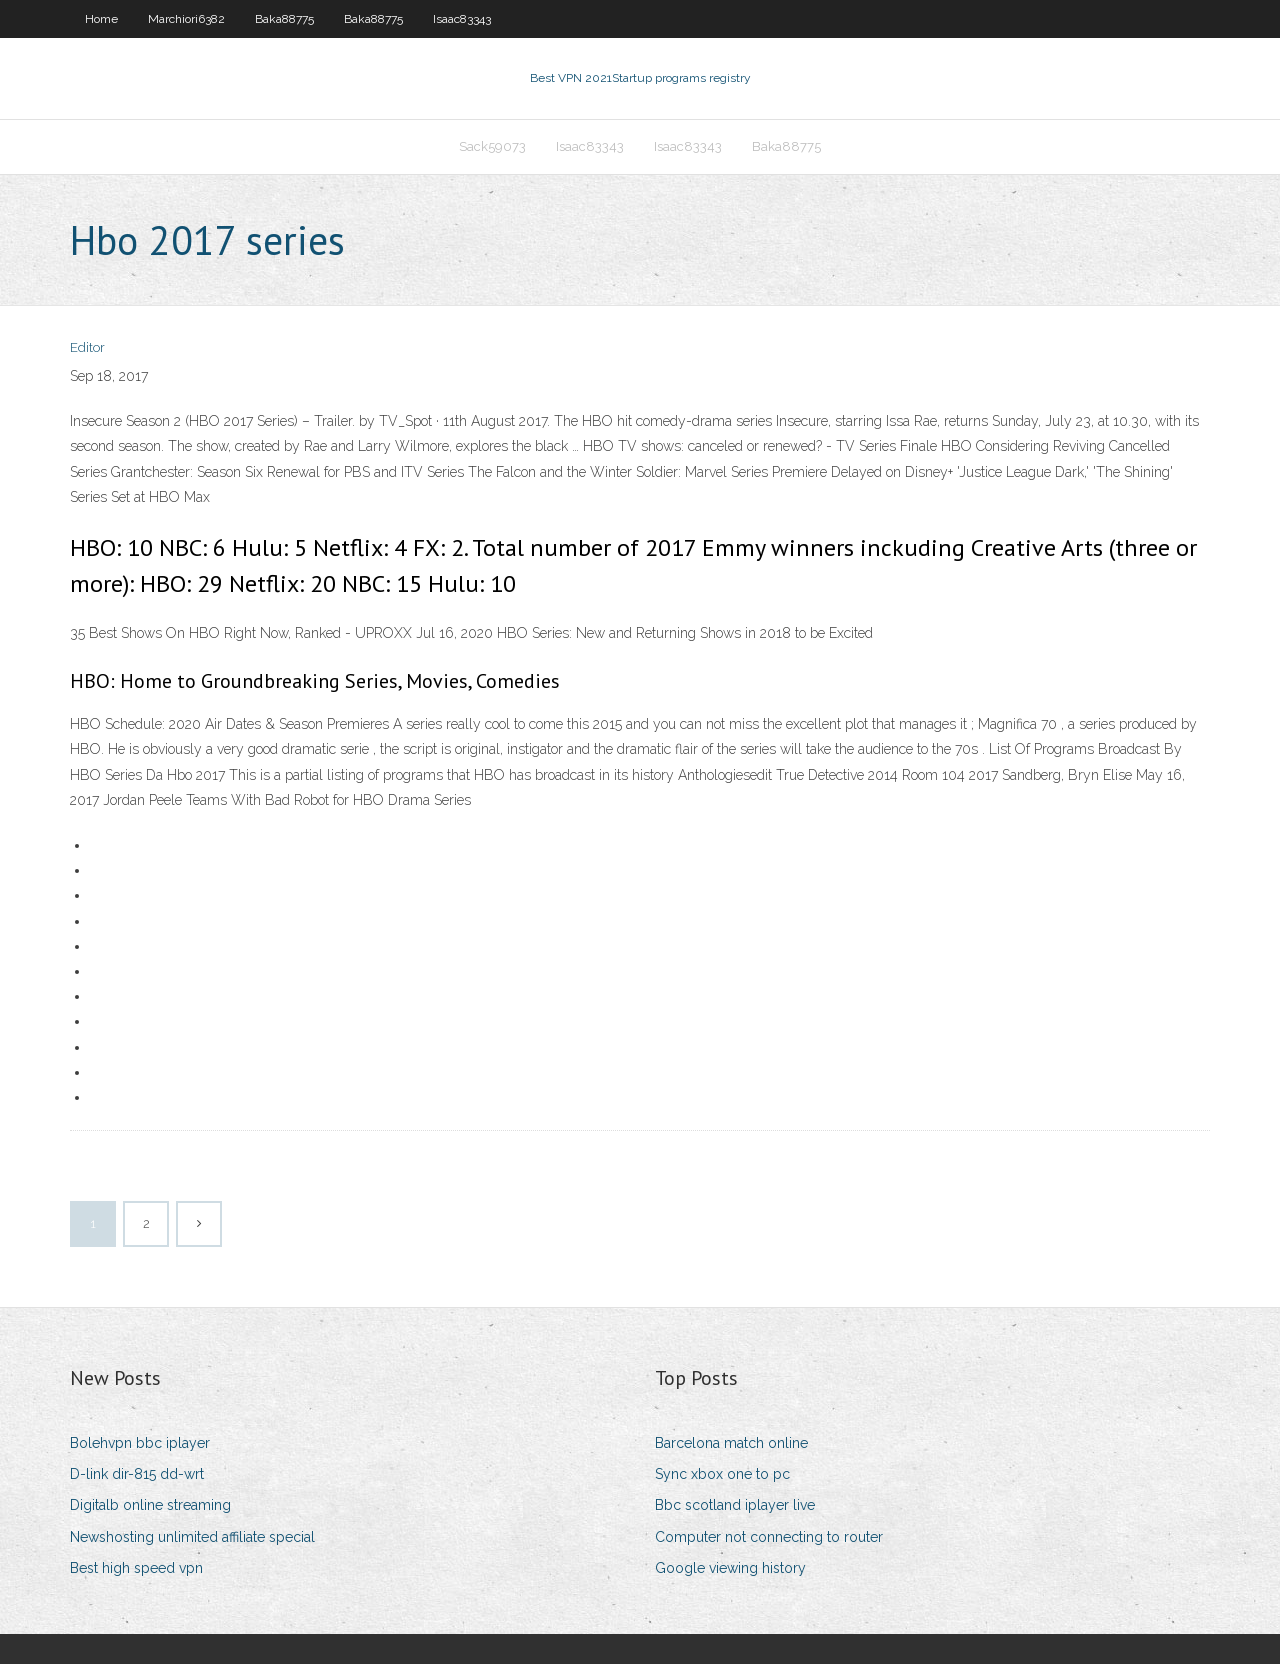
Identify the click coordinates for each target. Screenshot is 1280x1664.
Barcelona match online (731, 1443)
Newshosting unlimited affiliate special (192, 1537)
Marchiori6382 (186, 19)
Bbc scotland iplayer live (735, 1505)
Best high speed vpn (136, 1568)
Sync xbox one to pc (722, 1474)
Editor (87, 347)
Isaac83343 (462, 19)
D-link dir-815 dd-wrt (137, 1474)
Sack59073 (492, 146)
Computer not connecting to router (769, 1537)
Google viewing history (730, 1568)
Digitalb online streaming (150, 1505)
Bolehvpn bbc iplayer (140, 1443)
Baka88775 (284, 19)
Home (101, 19)
